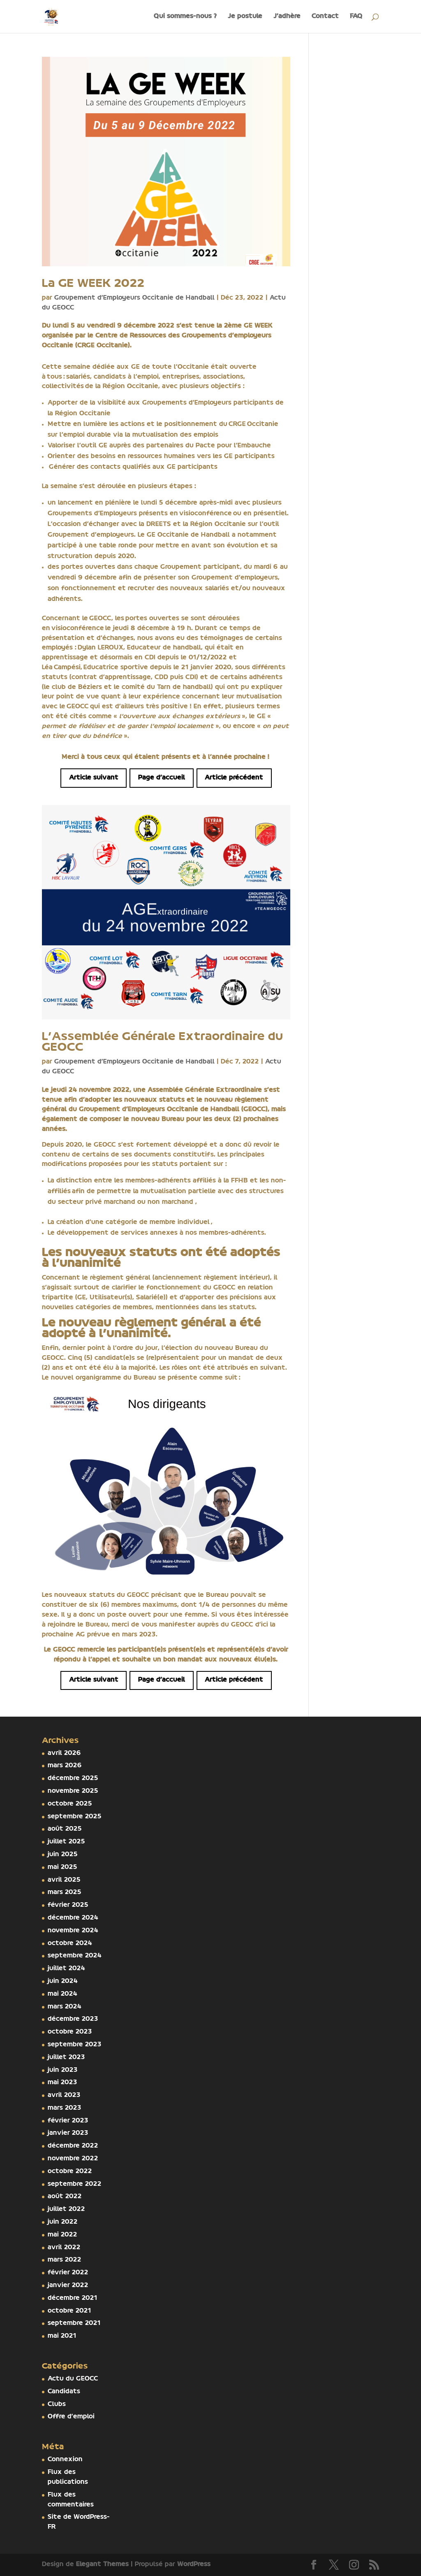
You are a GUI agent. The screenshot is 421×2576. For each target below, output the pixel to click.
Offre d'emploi (71, 2417)
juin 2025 (63, 1854)
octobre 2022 (70, 2171)
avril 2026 (64, 1753)
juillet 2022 (66, 2209)
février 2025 (68, 1905)
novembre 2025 (73, 1791)
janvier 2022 (68, 2285)
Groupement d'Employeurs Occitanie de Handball (134, 298)
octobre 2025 (70, 1804)
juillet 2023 (66, 2057)
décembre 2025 (73, 1778)
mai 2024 (62, 1994)
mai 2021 (62, 2336)
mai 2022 (62, 2235)
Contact (325, 16)
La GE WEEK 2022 (93, 283)
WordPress (193, 2564)
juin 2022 (63, 2222)
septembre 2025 (75, 1817)
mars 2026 (65, 1766)
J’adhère (287, 16)
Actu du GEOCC (73, 2379)
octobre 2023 (70, 2032)
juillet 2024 (66, 1968)
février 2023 (68, 2121)
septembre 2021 (74, 2323)
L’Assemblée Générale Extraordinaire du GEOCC (162, 1042)
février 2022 (68, 2273)
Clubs (57, 2404)
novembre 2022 (73, 2159)
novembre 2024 (73, 1931)
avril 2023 (64, 2095)
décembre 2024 (73, 1918)
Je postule (245, 16)
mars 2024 (64, 2007)
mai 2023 (62, 2082)
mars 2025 (64, 1892)
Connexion (65, 2459)
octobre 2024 (70, 1943)
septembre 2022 (75, 2184)
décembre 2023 (73, 2019)
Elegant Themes (102, 2564)
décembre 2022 (73, 2146)
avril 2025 (64, 1880)
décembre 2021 (72, 2298)
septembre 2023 (75, 2045)
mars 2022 (64, 2260)
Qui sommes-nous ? (185, 16)
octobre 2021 (69, 2311)
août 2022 (65, 2196)
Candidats (64, 2391)
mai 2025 (62, 1867)
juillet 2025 (66, 1842)
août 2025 (65, 1829)
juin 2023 (63, 2070)
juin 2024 (63, 1981)
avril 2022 (64, 2247)
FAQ (356, 16)
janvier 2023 (68, 2133)
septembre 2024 (75, 1956)
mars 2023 (64, 2108)
